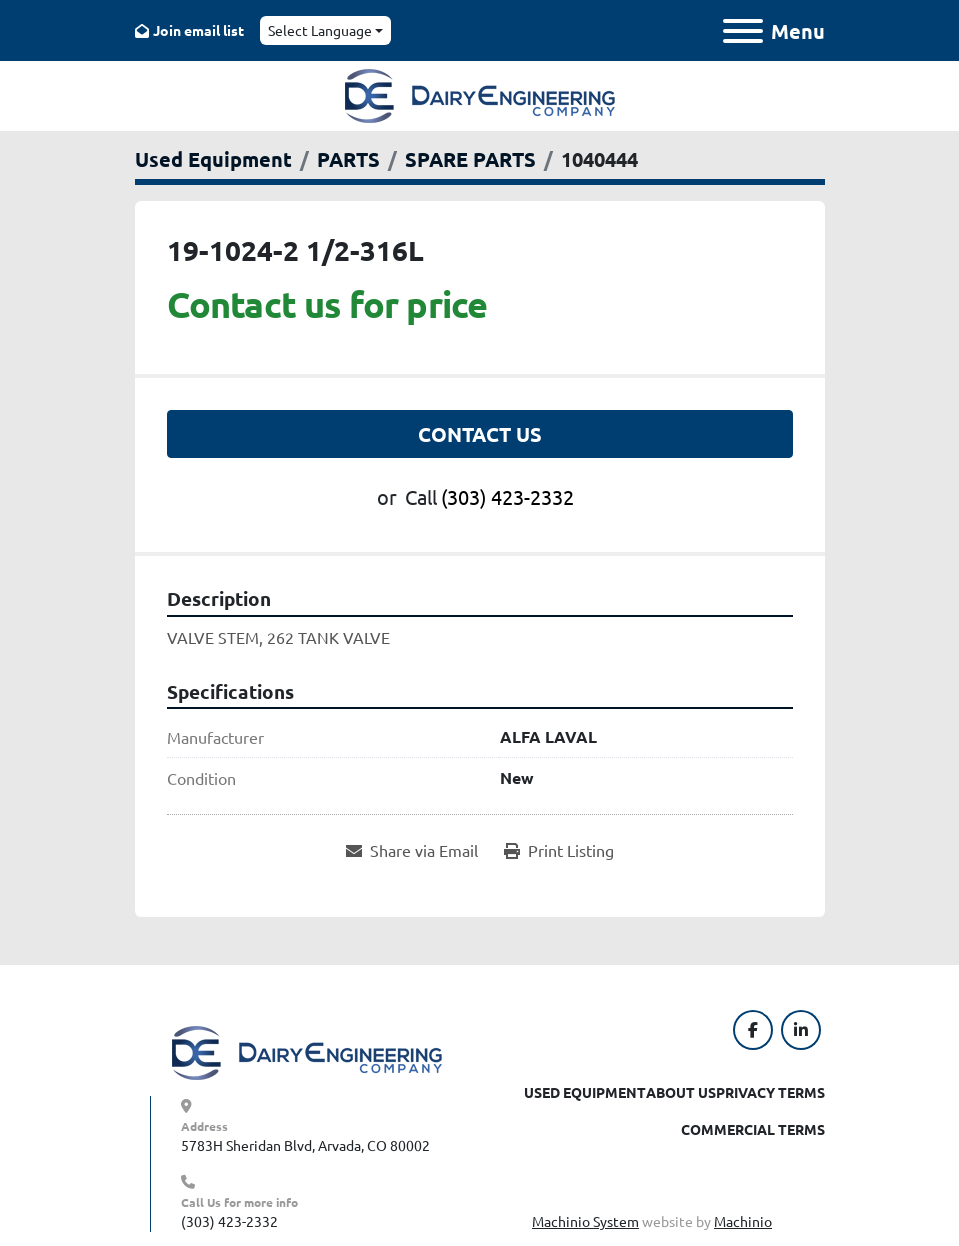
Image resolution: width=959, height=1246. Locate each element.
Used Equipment (585, 1092)
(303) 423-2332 (507, 496)
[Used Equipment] (213, 159)
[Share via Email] (412, 850)
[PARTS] (348, 159)
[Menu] (743, 31)
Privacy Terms (770, 1092)
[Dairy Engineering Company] (307, 1051)
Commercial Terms (753, 1129)
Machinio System (585, 1221)
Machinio (743, 1221)
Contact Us (480, 434)
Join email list (198, 30)
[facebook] (753, 1030)
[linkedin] (801, 1030)
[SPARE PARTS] (470, 159)
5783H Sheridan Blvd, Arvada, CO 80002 (305, 1145)
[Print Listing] (559, 850)
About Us (681, 1092)
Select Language (320, 30)
